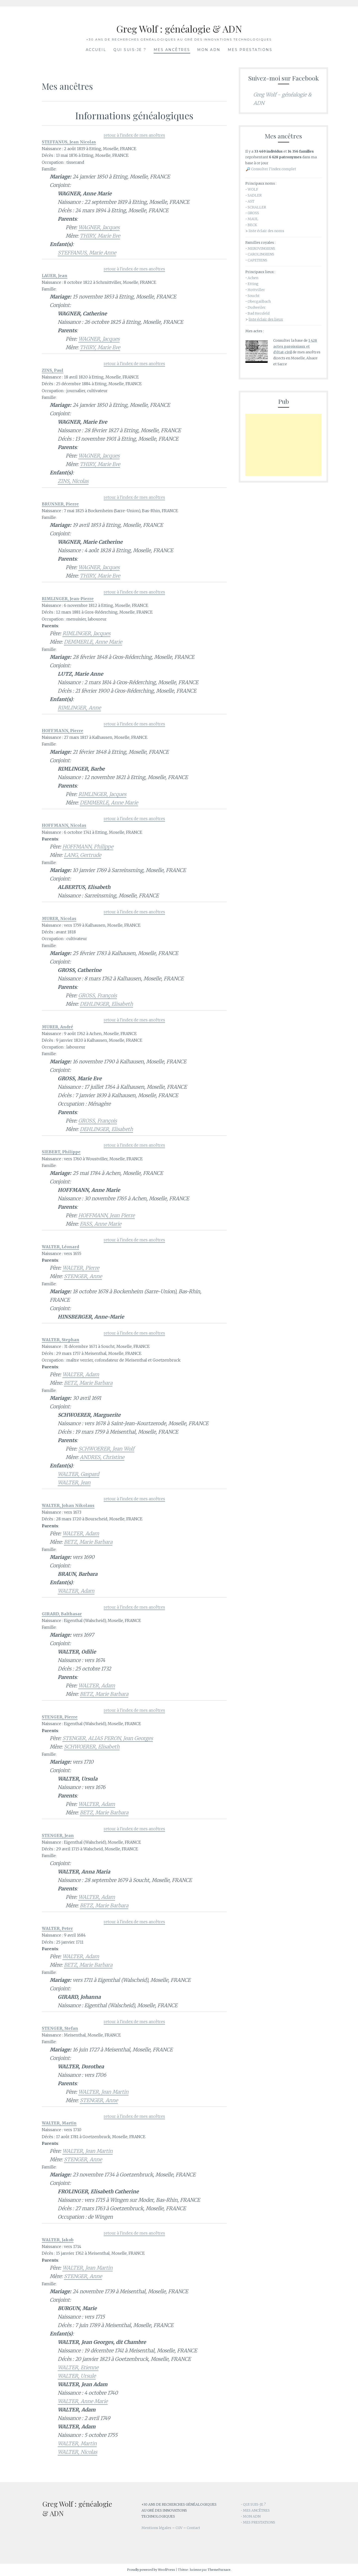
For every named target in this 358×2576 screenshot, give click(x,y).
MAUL (253, 219)
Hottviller (256, 290)
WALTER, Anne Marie (83, 2401)
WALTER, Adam (80, 1374)
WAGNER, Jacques (99, 227)
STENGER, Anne (83, 1276)
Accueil (96, 49)
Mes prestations (250, 49)
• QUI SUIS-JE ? (253, 2504)
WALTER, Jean (74, 1482)
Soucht (254, 295)
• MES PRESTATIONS (258, 2522)
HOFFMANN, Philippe (87, 846)
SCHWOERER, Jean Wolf (106, 1449)
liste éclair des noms (266, 231)
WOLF (253, 189)
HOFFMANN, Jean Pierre (106, 1215)
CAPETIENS (257, 260)
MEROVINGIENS (261, 248)
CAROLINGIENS (261, 254)
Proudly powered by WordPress (151, 2570)
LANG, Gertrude (82, 855)
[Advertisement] (283, 445)
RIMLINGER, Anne (79, 708)
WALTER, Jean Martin (103, 2092)
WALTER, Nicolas (77, 2452)
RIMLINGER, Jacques (86, 633)
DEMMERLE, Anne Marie (93, 642)
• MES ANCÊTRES (255, 2510)
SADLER (255, 195)
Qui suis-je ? (129, 49)
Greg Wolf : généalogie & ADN (179, 27)
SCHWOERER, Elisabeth (92, 1747)
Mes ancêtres (172, 49)
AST (251, 201)
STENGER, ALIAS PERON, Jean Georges (107, 1738)
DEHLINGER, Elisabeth (106, 1004)
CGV (179, 2528)
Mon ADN (209, 49)
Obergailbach (259, 301)
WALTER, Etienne (78, 2367)
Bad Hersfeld (258, 313)
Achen (253, 278)
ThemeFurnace (219, 2570)
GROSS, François (97, 995)
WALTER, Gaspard (78, 1474)
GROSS (253, 213)
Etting (253, 284)
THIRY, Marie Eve (100, 236)
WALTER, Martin (77, 2443)
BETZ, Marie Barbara (88, 1383)
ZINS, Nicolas (73, 481)
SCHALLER (257, 207)
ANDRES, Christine (102, 1457)
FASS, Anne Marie (100, 1224)
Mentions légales (156, 2528)
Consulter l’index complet (273, 169)
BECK (252, 225)
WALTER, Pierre (80, 1268)
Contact (193, 2528)
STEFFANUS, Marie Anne (87, 252)
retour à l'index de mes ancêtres (134, 135)
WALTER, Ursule (77, 2376)
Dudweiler (257, 307)
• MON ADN (251, 2516)
